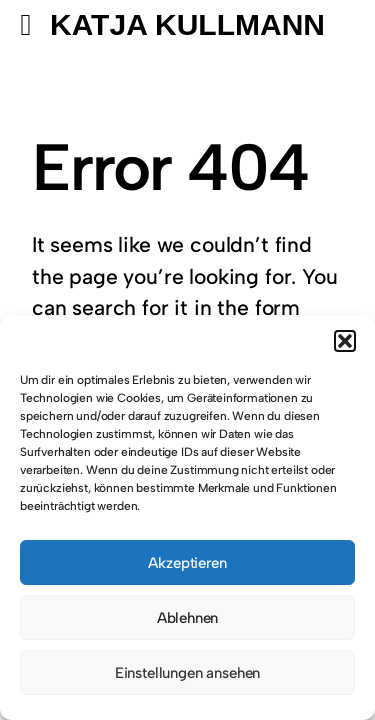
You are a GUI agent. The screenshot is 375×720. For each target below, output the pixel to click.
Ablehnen (188, 618)
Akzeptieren (187, 563)
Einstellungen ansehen (187, 673)
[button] (345, 341)
